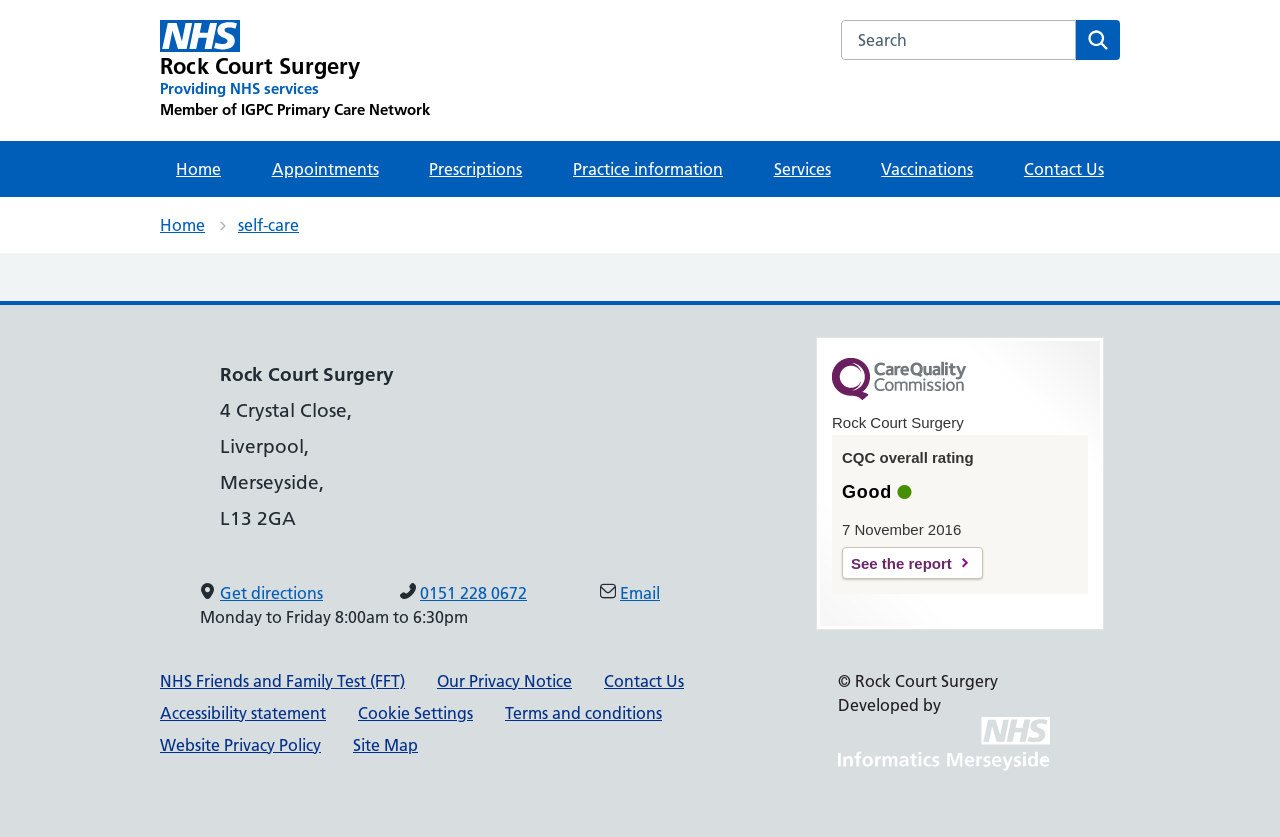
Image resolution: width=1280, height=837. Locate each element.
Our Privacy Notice (504, 681)
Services (802, 169)
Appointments (325, 169)
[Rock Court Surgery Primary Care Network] (295, 70)
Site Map (385, 745)
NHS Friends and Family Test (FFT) (282, 681)
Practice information (648, 169)
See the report (901, 563)
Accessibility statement (243, 713)
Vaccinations (927, 169)
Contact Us (1064, 169)
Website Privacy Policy (240, 745)
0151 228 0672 (473, 593)
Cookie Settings (415, 713)
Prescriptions (475, 169)
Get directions (271, 593)
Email (640, 593)
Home (198, 169)
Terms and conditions (583, 713)
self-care (268, 225)
